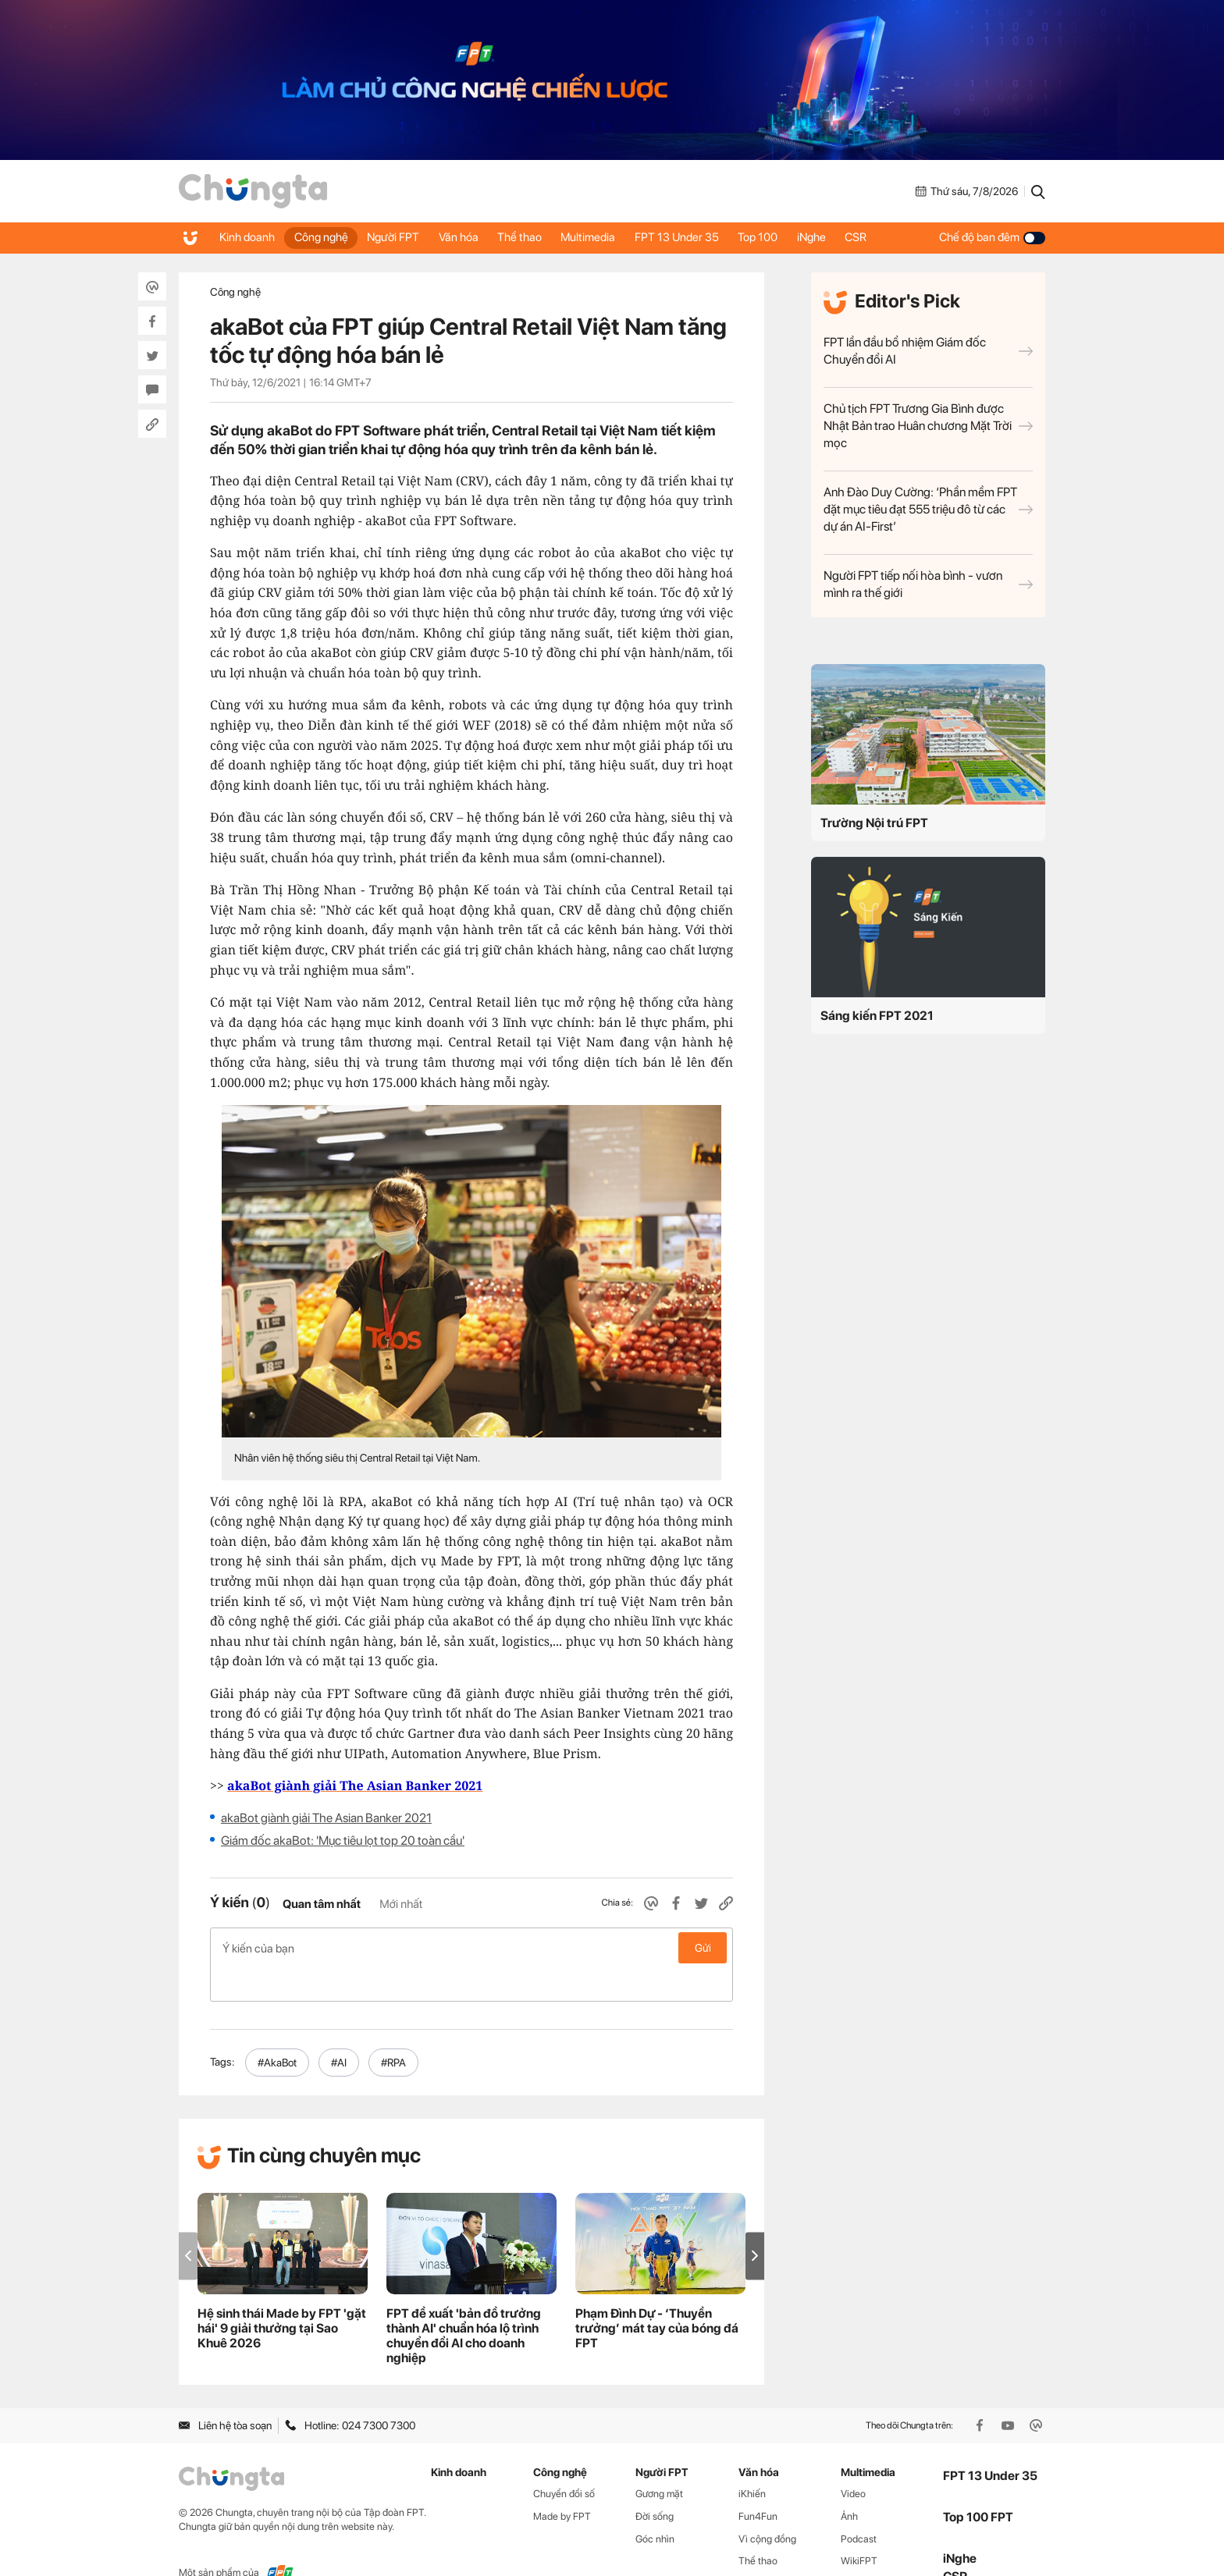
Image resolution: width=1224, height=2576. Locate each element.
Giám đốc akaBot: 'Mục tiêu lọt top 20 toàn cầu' (342, 1840)
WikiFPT (859, 2528)
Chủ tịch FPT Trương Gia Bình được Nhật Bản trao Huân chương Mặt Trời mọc (928, 425)
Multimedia (611, 237)
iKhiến (752, 2460)
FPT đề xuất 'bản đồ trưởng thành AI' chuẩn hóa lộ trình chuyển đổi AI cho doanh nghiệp (463, 2303)
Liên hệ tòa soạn (225, 2392)
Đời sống (654, 2483)
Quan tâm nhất (322, 1904)
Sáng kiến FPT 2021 (877, 1015)
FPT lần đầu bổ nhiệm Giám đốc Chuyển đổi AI (928, 351)
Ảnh (849, 2483)
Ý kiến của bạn (471, 1948)
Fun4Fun (757, 2483)
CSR (896, 237)
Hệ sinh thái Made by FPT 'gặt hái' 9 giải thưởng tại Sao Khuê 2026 (281, 2295)
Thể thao (538, 237)
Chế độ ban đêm (992, 237)
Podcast (859, 2505)
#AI (339, 2029)
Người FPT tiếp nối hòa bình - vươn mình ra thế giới (928, 584)
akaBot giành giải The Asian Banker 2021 (326, 1817)
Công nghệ (327, 237)
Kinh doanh (248, 237)
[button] (754, 2223)
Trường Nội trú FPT (874, 822)
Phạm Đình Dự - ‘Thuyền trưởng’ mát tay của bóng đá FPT (656, 2295)
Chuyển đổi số (564, 2460)
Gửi (703, 1948)
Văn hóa (473, 237)
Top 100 (789, 237)
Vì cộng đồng (767, 2505)
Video (853, 2460)
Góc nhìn (654, 2505)
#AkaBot (277, 2029)
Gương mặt (659, 2460)
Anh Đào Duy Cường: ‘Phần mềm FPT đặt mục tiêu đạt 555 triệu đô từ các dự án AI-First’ (928, 509)
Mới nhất (400, 1904)
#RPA (393, 2029)
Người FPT (403, 237)
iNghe (847, 237)
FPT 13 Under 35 (704, 237)
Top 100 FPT (978, 2484)
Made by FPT (562, 2483)
